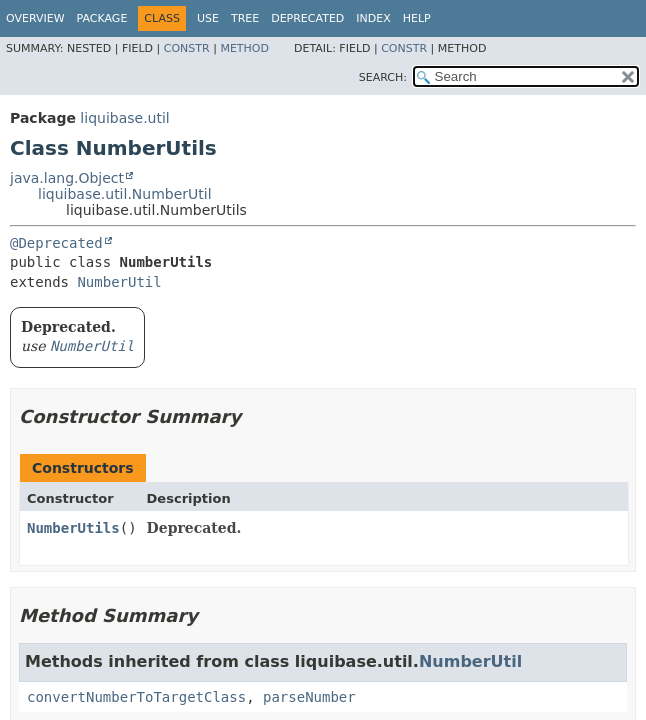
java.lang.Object (67, 178)
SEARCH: (383, 77)
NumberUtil (119, 282)
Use (208, 18)
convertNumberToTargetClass (136, 697)
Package (102, 18)
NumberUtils (73, 528)
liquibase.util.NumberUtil (125, 194)
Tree (245, 18)
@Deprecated (56, 243)
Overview (35, 18)
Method (244, 48)
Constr (187, 48)
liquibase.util (124, 118)
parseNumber (309, 697)
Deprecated (307, 18)
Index (373, 18)
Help (417, 18)
